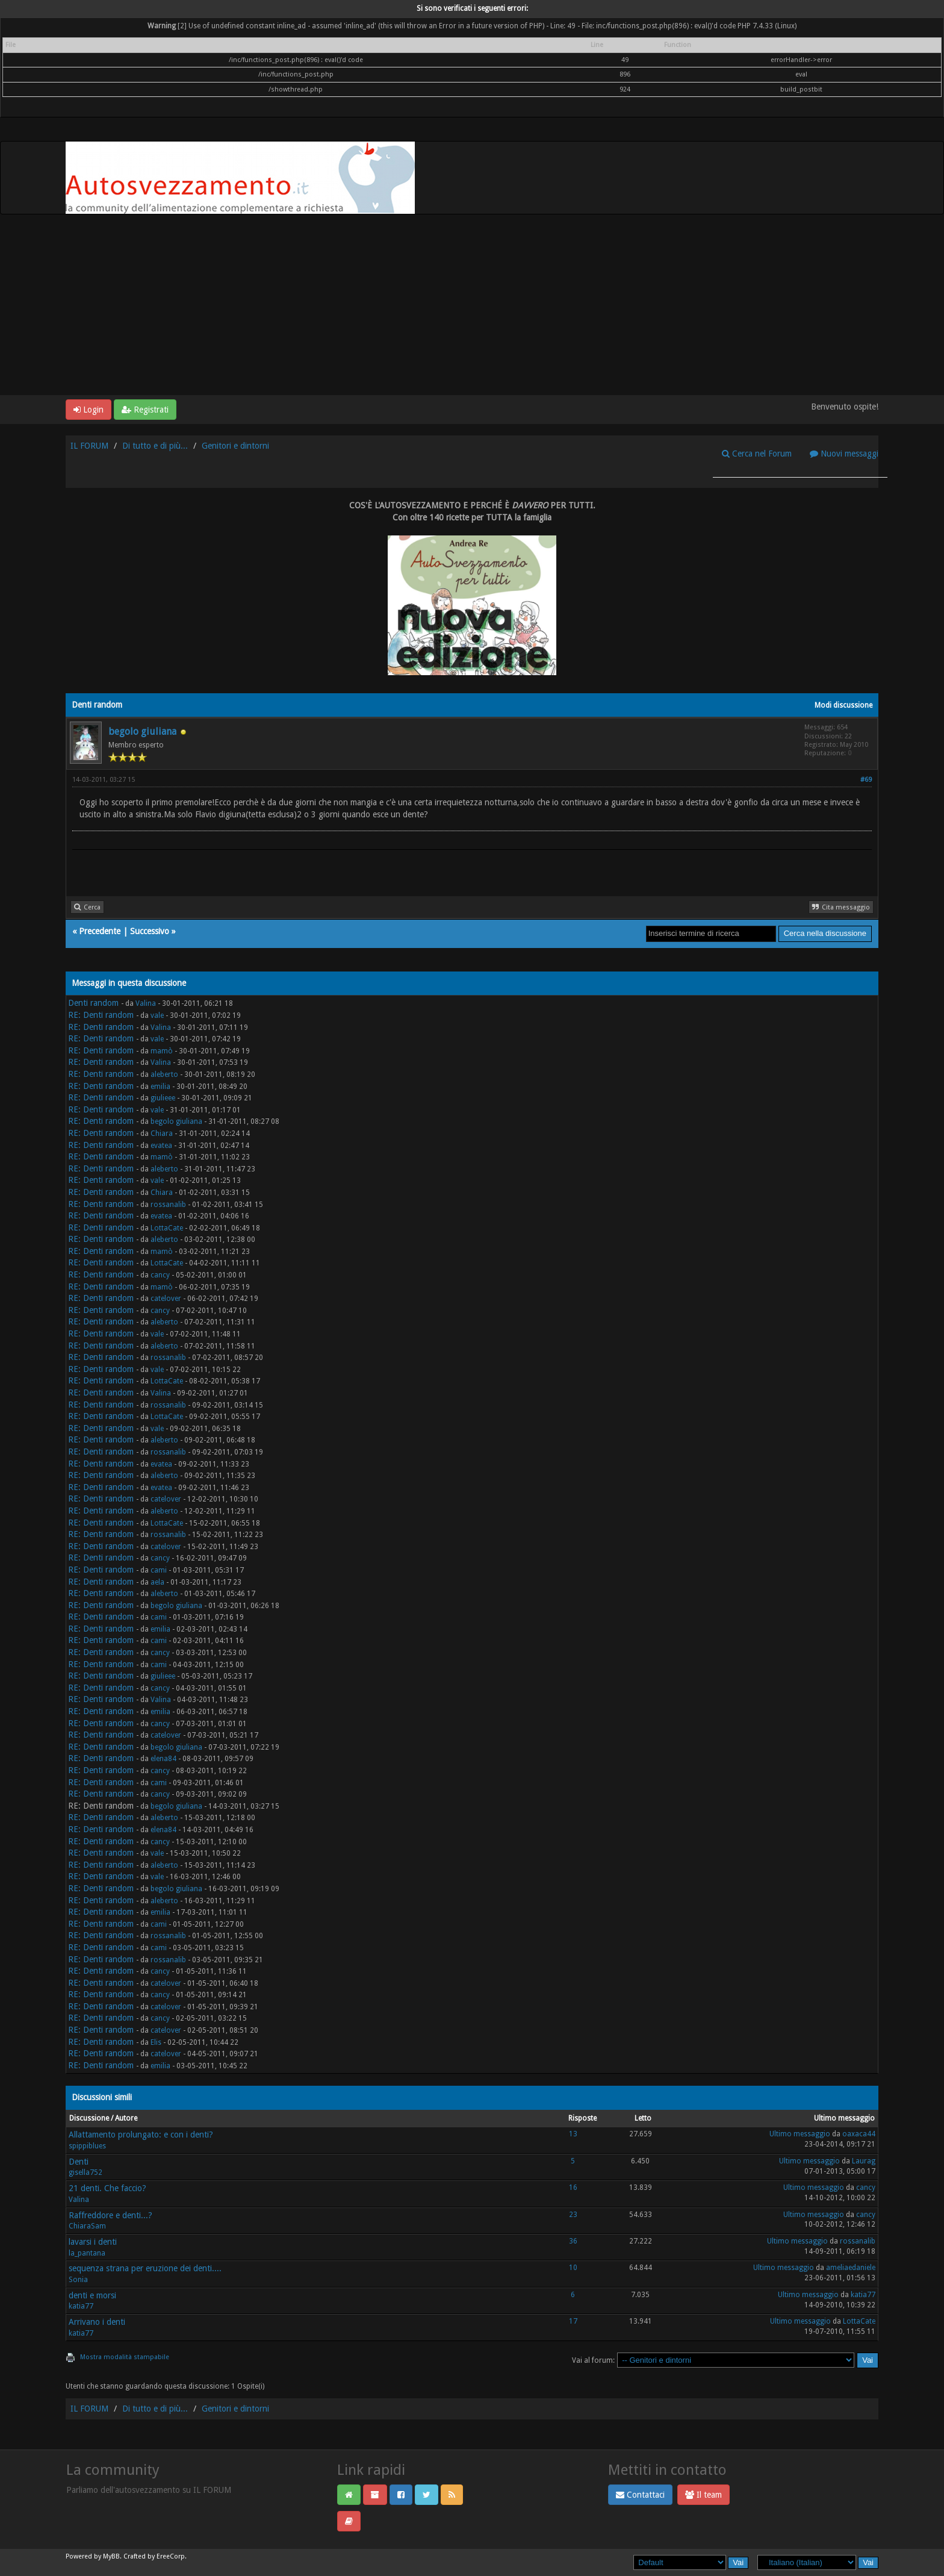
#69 (866, 780)
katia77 (81, 2306)
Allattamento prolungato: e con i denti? (141, 2134)
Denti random (93, 1003)
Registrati (145, 409)
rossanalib (168, 1204)
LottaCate (167, 1228)
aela (157, 1582)
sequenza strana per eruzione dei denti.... (145, 2268)
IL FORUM (89, 446)
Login (88, 409)
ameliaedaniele (850, 2267)
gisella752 (85, 2172)
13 (573, 2134)
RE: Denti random (101, 1015)
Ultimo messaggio (799, 2134)
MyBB (111, 2556)
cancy (160, 1275)
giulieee (163, 1098)
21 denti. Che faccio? (107, 2188)
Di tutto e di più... (155, 446)
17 (573, 2321)
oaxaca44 (858, 2134)
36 (573, 2241)
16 (573, 2187)
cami (159, 1570)
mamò (162, 1051)
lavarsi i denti (93, 2242)
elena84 (163, 1758)
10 (573, 2267)
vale (157, 1015)
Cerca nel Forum (757, 453)
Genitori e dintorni (235, 446)
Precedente (99, 931)
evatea (161, 1145)
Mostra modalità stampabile (124, 2357)
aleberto (164, 1074)
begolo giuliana (142, 731)
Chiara (162, 1133)
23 (573, 2214)
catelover (166, 1298)
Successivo (149, 931)
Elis (156, 2042)
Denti (78, 2161)
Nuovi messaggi (844, 453)
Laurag (863, 2161)
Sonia (78, 2279)
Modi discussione (843, 705)
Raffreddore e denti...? (110, 2215)
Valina (145, 1003)
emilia (160, 1086)
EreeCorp (171, 2556)
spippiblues (87, 2146)
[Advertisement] (472, 304)
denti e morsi (92, 2295)
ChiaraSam (87, 2226)
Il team (703, 2495)
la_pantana (87, 2253)
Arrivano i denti (97, 2322)
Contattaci (640, 2495)
